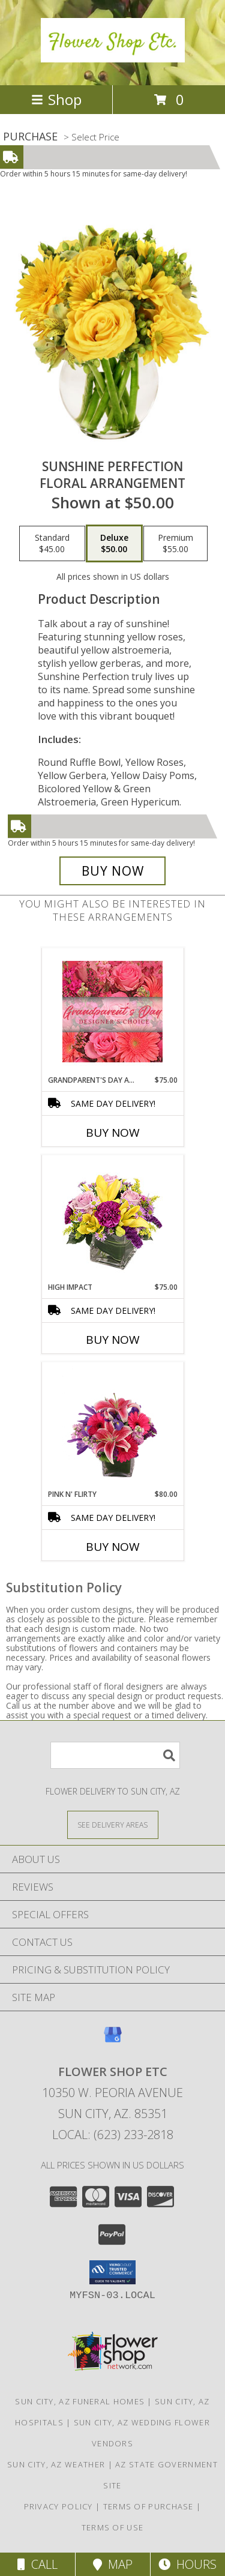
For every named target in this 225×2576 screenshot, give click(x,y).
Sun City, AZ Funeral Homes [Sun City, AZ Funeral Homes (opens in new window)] (80, 2401)
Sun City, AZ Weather (56, 2464)
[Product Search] (115, 1755)
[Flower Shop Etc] (113, 55)
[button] (112, 2272)
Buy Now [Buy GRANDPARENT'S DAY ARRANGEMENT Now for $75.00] (113, 1132)
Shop (56, 99)
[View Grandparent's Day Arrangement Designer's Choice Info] (112, 1012)
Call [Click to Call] (37, 2564)
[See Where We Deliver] (112, 1824)
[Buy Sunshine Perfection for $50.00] (112, 870)
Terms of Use (113, 2527)
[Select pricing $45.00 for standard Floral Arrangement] (52, 543)
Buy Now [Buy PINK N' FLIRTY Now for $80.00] (113, 1546)
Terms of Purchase (148, 2506)
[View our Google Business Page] (112, 2040)
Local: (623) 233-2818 (112, 2134)
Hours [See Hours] (187, 2564)
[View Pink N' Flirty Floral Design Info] (112, 1425)
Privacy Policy (58, 2506)
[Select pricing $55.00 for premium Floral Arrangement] (175, 543)
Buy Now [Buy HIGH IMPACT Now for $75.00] (113, 1339)
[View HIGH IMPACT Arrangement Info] (112, 1219)
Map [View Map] (113, 2564)
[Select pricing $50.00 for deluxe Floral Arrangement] (114, 543)
